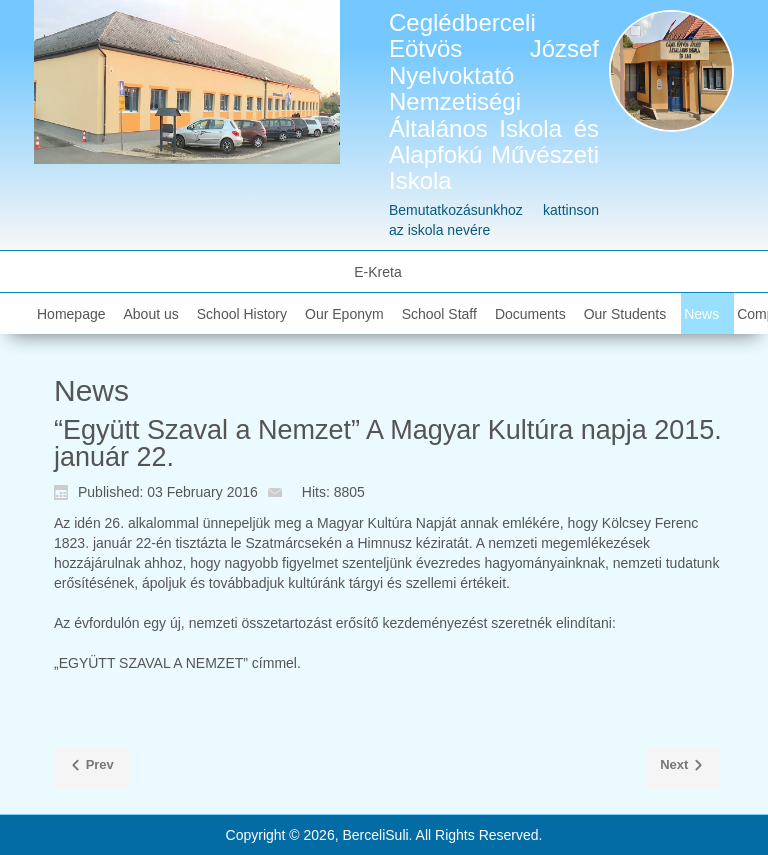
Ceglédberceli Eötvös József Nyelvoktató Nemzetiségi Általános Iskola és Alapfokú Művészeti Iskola (494, 101)
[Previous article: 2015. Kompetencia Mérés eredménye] (91, 768)
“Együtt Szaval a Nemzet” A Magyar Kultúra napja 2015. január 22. (388, 443)
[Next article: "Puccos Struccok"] (682, 768)
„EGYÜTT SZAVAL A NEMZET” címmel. (177, 663)
